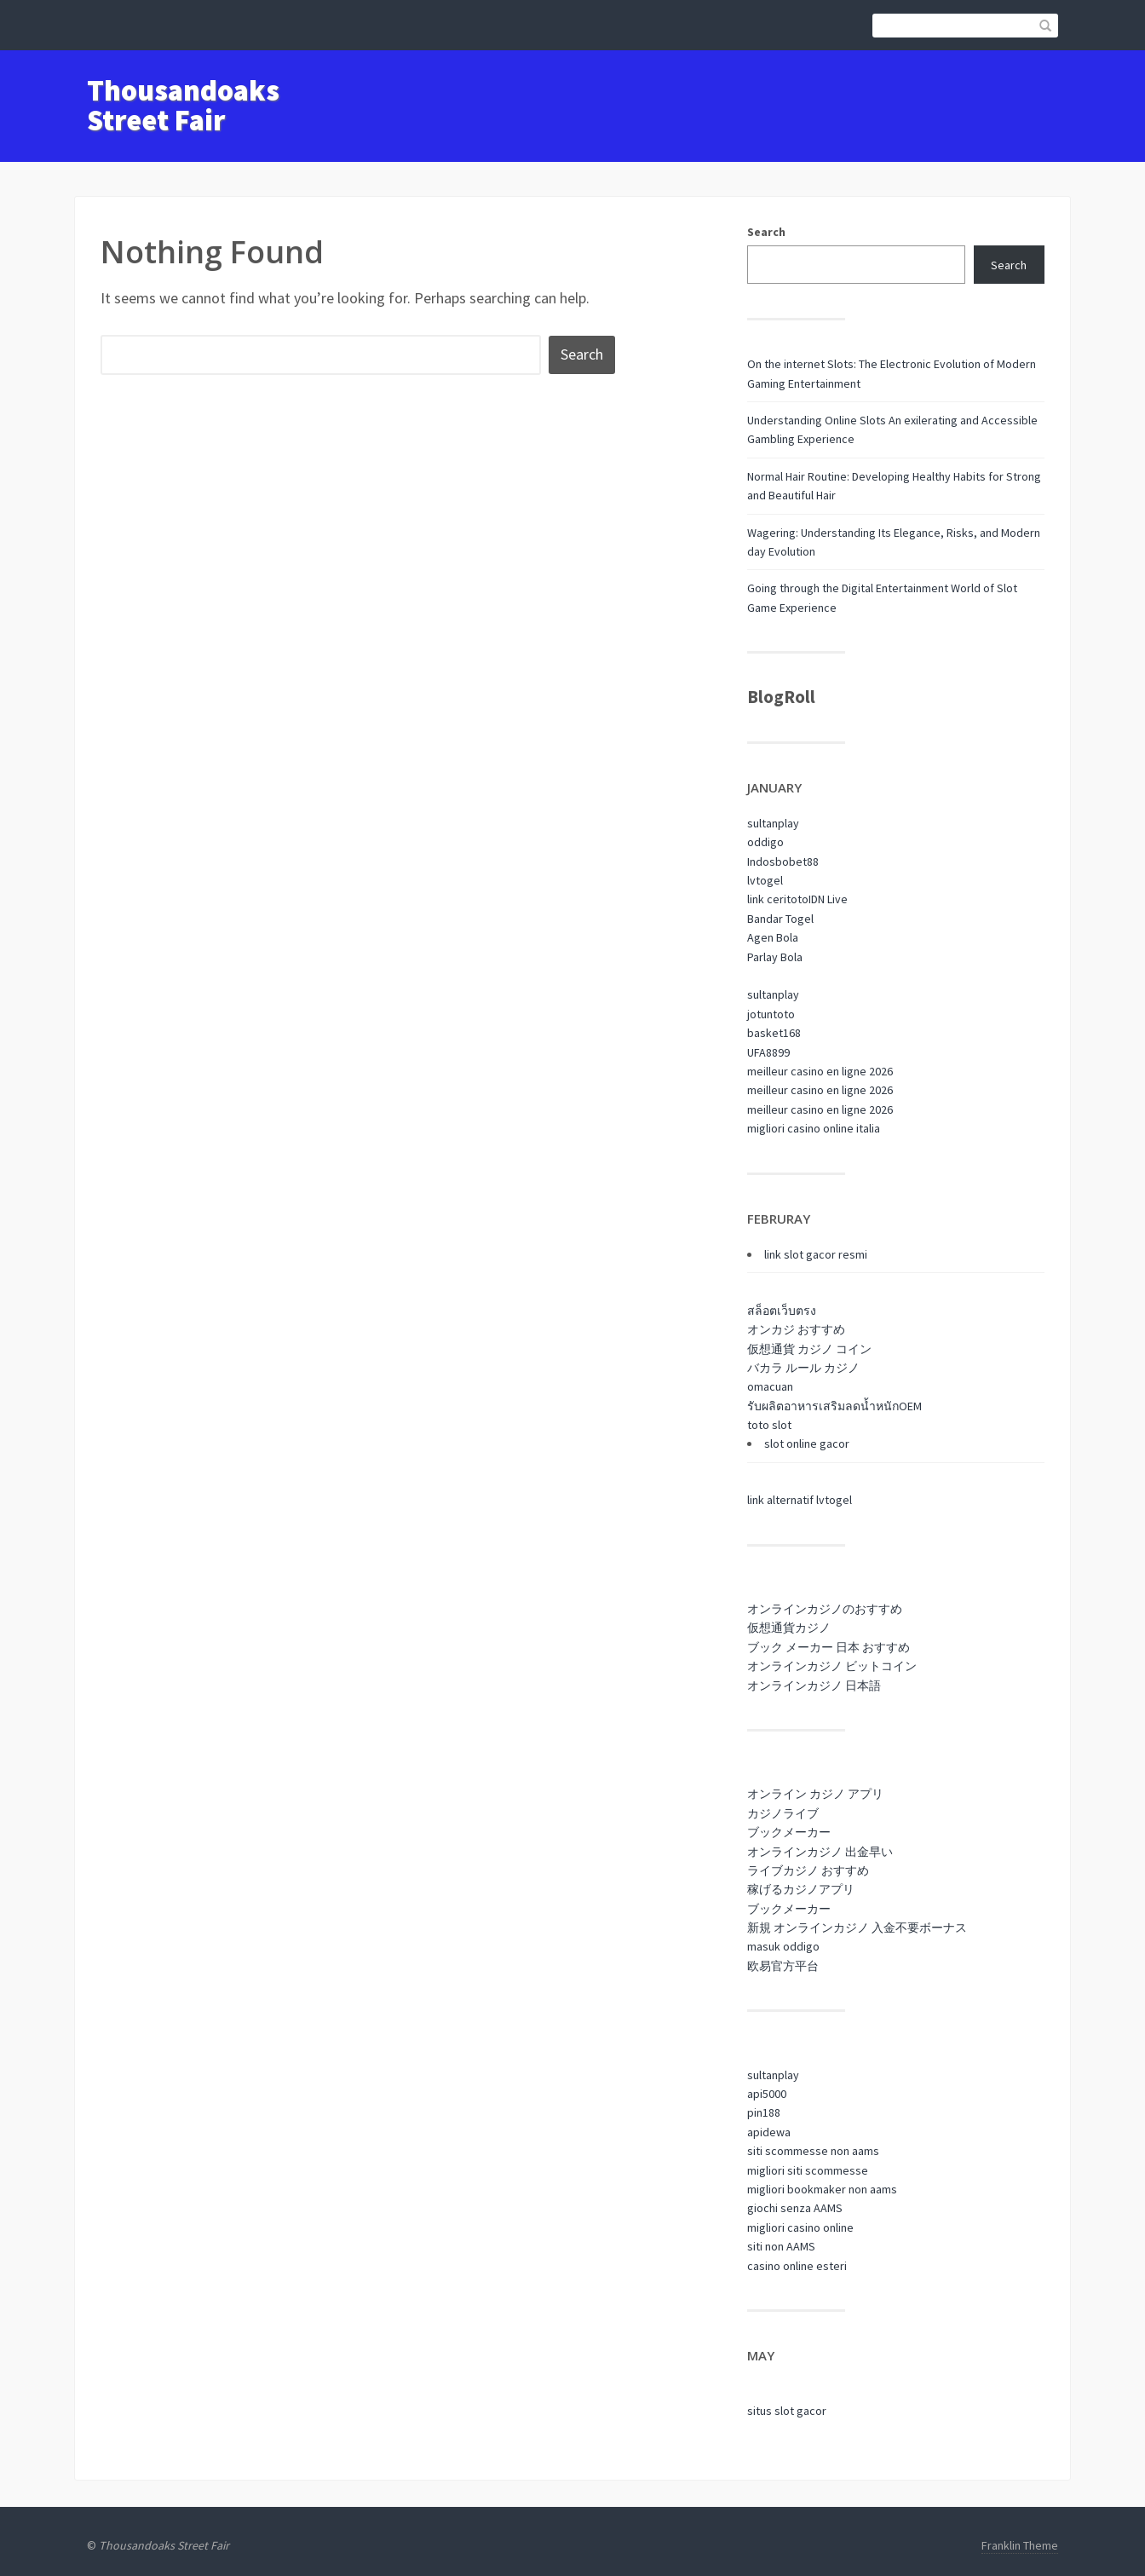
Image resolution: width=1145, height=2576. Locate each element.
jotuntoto (771, 1014)
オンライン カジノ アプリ (815, 1793)
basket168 (774, 1032)
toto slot (769, 1424)
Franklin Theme (1019, 2545)
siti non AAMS (781, 2246)
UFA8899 (768, 1052)
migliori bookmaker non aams (822, 2189)
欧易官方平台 (783, 1966)
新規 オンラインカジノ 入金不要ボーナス (857, 1927)
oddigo (765, 842)
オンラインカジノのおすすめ (824, 1608)
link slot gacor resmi (815, 1254)
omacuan (770, 1386)
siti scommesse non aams (813, 2150)
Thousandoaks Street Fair (183, 105)
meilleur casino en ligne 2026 (820, 1071)
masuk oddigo (783, 1946)
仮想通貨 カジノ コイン (809, 1349)
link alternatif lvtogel (799, 1499)
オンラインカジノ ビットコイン (832, 1666)
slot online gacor (806, 1443)
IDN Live (828, 899)
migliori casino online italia (813, 1128)
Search (766, 231)
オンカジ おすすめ (796, 1329)
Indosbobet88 (783, 861)
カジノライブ (783, 1813)
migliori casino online (800, 2227)
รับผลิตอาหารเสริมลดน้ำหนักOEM (834, 1406)
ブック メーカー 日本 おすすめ (828, 1647)
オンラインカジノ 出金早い (820, 1851)
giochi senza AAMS (795, 2208)
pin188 (763, 2112)
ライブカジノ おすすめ (808, 1870)
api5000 (766, 2093)
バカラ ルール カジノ (803, 1367)
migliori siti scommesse (807, 2170)
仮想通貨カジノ (789, 1627)
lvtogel (765, 880)
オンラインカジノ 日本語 (814, 1685)
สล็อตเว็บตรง (781, 1310)
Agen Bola (772, 937)
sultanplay (773, 823)
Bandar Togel (780, 918)
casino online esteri (797, 2265)
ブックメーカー (789, 1832)
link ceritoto (777, 899)
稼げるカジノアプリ (800, 1889)
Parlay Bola (775, 957)
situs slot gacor (786, 2410)
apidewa (769, 2132)
